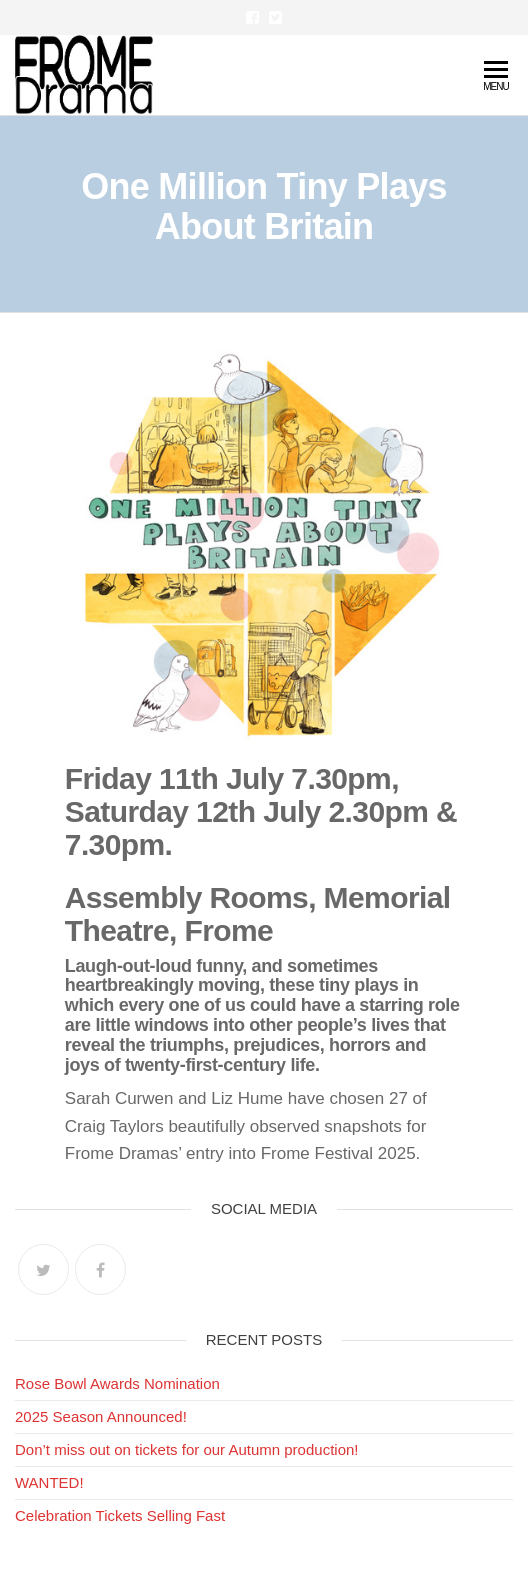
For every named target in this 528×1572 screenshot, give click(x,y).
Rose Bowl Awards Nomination (117, 1383)
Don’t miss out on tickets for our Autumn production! (187, 1449)
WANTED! (49, 1482)
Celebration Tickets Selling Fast (120, 1515)
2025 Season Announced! (101, 1416)
